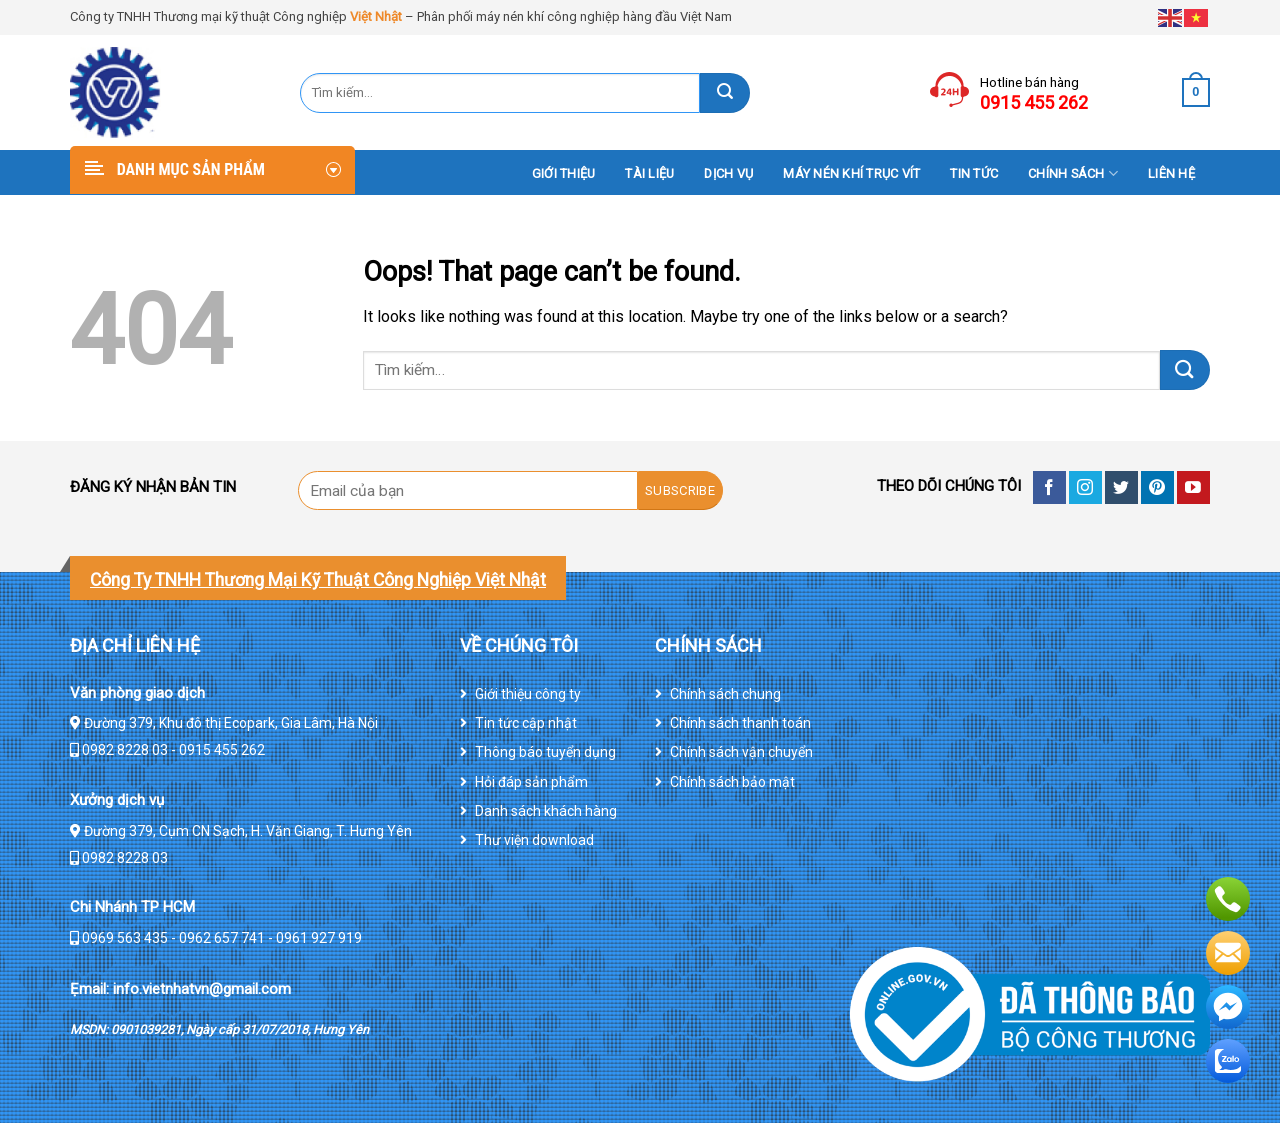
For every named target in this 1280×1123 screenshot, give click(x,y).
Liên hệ (1171, 173)
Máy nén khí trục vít (851, 173)
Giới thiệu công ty (528, 694)
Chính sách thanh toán (740, 723)
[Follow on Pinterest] (1157, 487)
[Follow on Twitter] (1121, 487)
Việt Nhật (376, 16)
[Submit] (725, 93)
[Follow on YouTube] (1193, 487)
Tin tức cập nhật (526, 723)
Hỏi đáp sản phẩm (531, 782)
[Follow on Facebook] (1049, 487)
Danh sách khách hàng (546, 811)
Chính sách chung (725, 694)
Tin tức (974, 173)
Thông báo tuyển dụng (545, 752)
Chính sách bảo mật (732, 782)
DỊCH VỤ (728, 173)
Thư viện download (534, 840)
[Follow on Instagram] (1085, 487)
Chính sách (1073, 173)
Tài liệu (649, 173)
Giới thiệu (564, 173)
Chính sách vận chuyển (741, 752)
